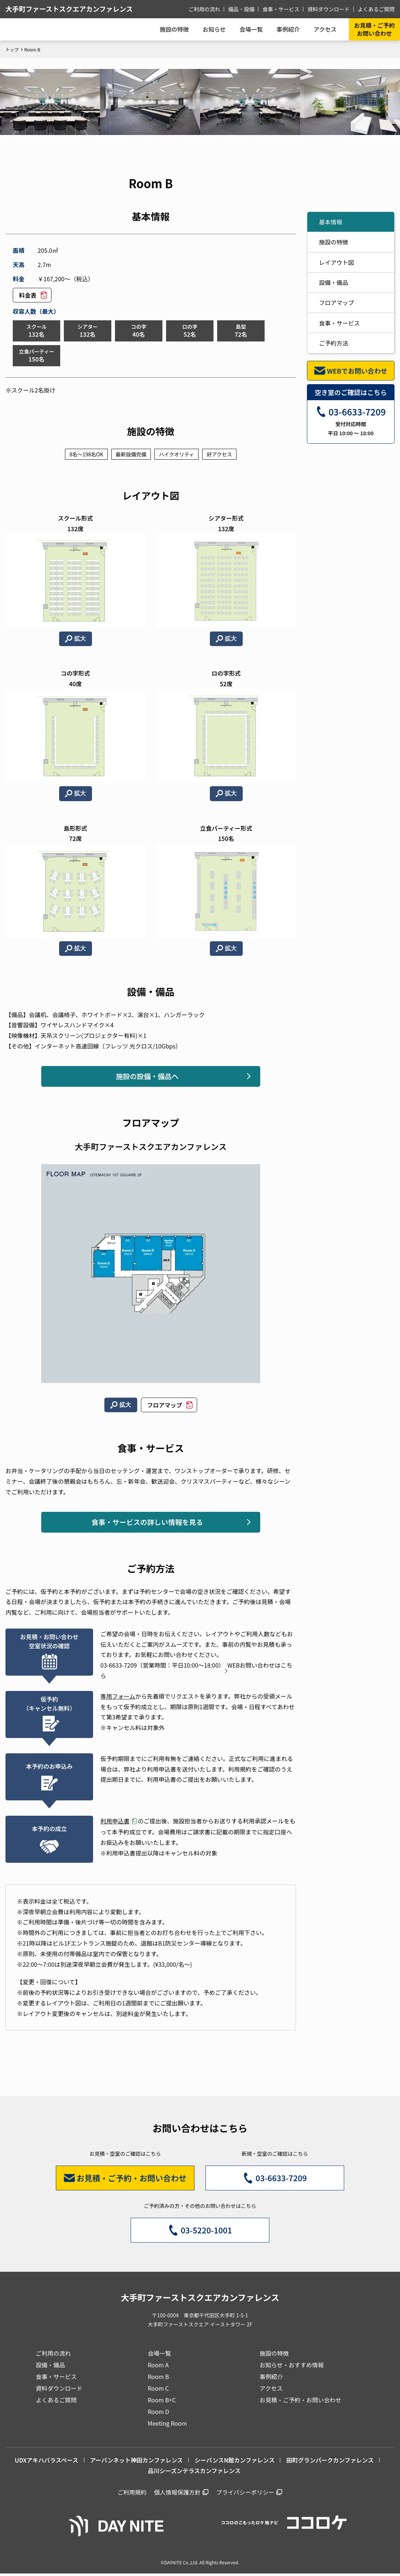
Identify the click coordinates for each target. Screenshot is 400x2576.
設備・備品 (333, 282)
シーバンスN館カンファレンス (234, 2462)
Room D (158, 2413)
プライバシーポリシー (245, 2494)
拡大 (80, 639)
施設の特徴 (333, 241)
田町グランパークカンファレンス (329, 2462)
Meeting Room (167, 2425)
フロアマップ (164, 1405)
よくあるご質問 (377, 8)
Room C (158, 2390)
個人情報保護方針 (177, 2494)
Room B (158, 2378)
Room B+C (162, 2402)
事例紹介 (287, 29)
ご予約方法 (333, 343)
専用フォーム (117, 1697)
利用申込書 (115, 1822)
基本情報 (330, 221)
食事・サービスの (147, 1523)
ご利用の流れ (209, 8)
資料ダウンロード (330, 8)
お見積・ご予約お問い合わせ (374, 29)
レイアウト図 (336, 262)
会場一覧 (159, 2355)
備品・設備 (245, 8)
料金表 (27, 295)
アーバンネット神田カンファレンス (136, 2462)
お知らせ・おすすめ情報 (291, 2367)
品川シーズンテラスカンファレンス (194, 2472)
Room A (158, 2367)
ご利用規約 (132, 2494)
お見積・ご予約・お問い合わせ (300, 2402)
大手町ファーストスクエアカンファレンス (73, 9)
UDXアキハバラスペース (46, 2462)
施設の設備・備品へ (147, 1076)
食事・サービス (284, 8)
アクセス (270, 2390)
